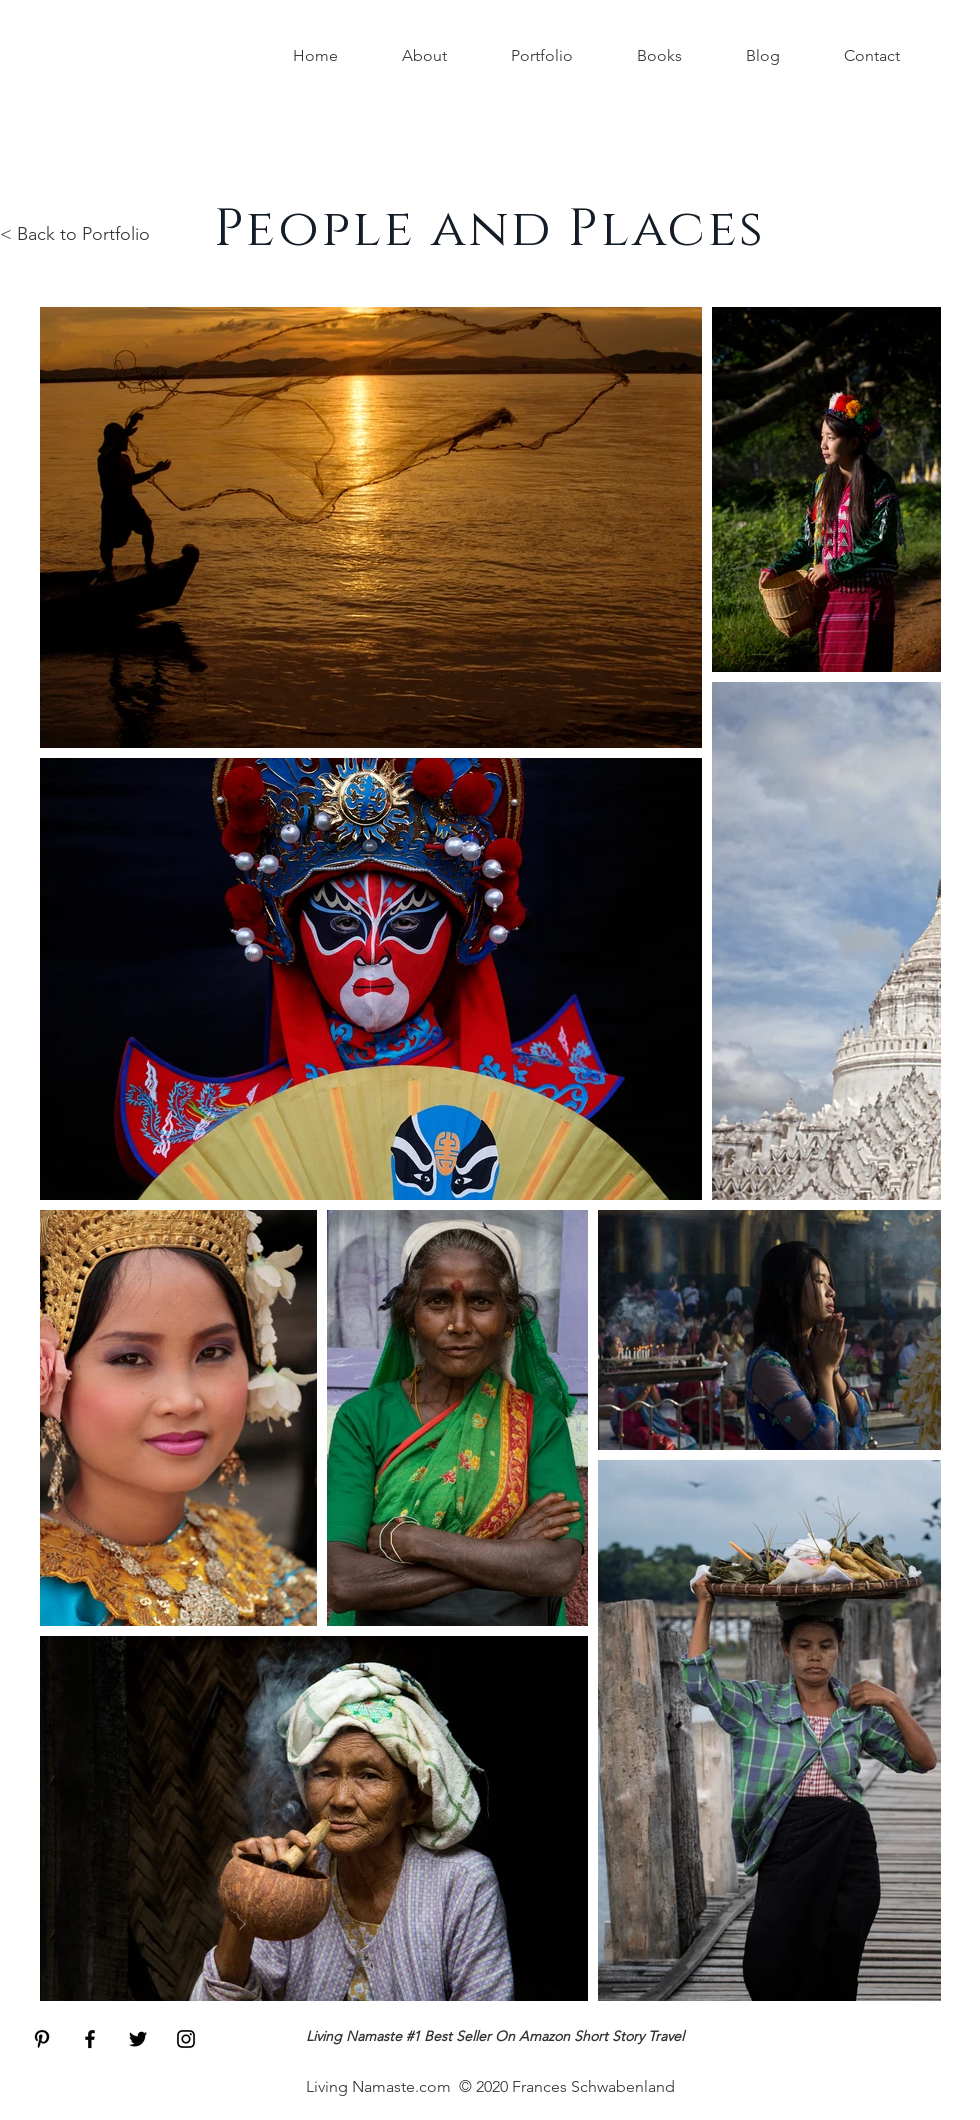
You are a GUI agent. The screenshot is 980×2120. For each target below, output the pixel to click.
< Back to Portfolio (75, 234)
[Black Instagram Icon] (186, 2039)
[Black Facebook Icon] (90, 2039)
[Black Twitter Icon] (138, 2039)
